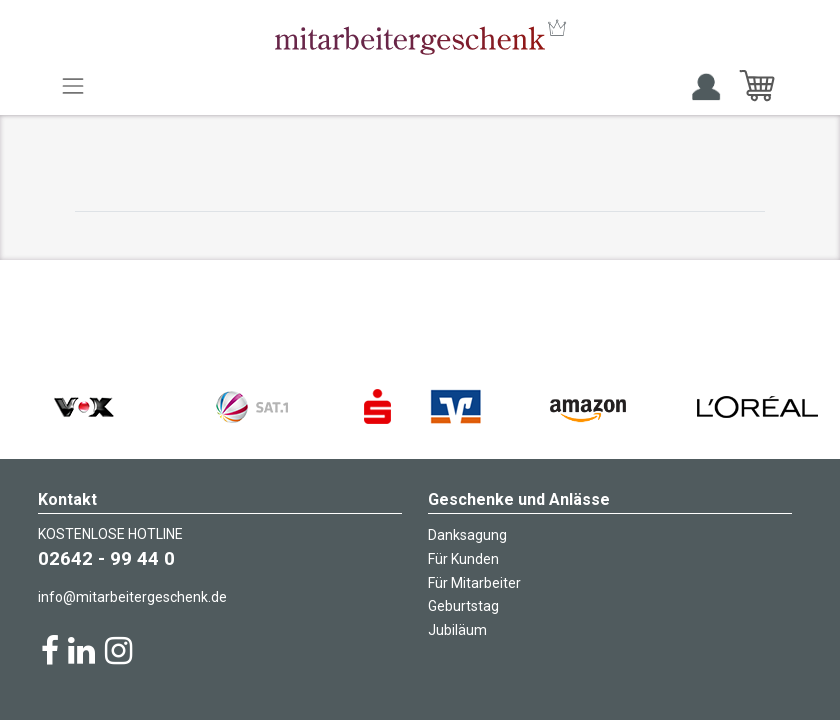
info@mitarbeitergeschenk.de (132, 597)
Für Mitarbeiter (474, 583)
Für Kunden (463, 559)
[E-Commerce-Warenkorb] (757, 86)
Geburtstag (463, 606)
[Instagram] (118, 651)
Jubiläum (457, 630)
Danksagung (467, 535)
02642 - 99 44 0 (106, 558)
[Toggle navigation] (73, 86)
